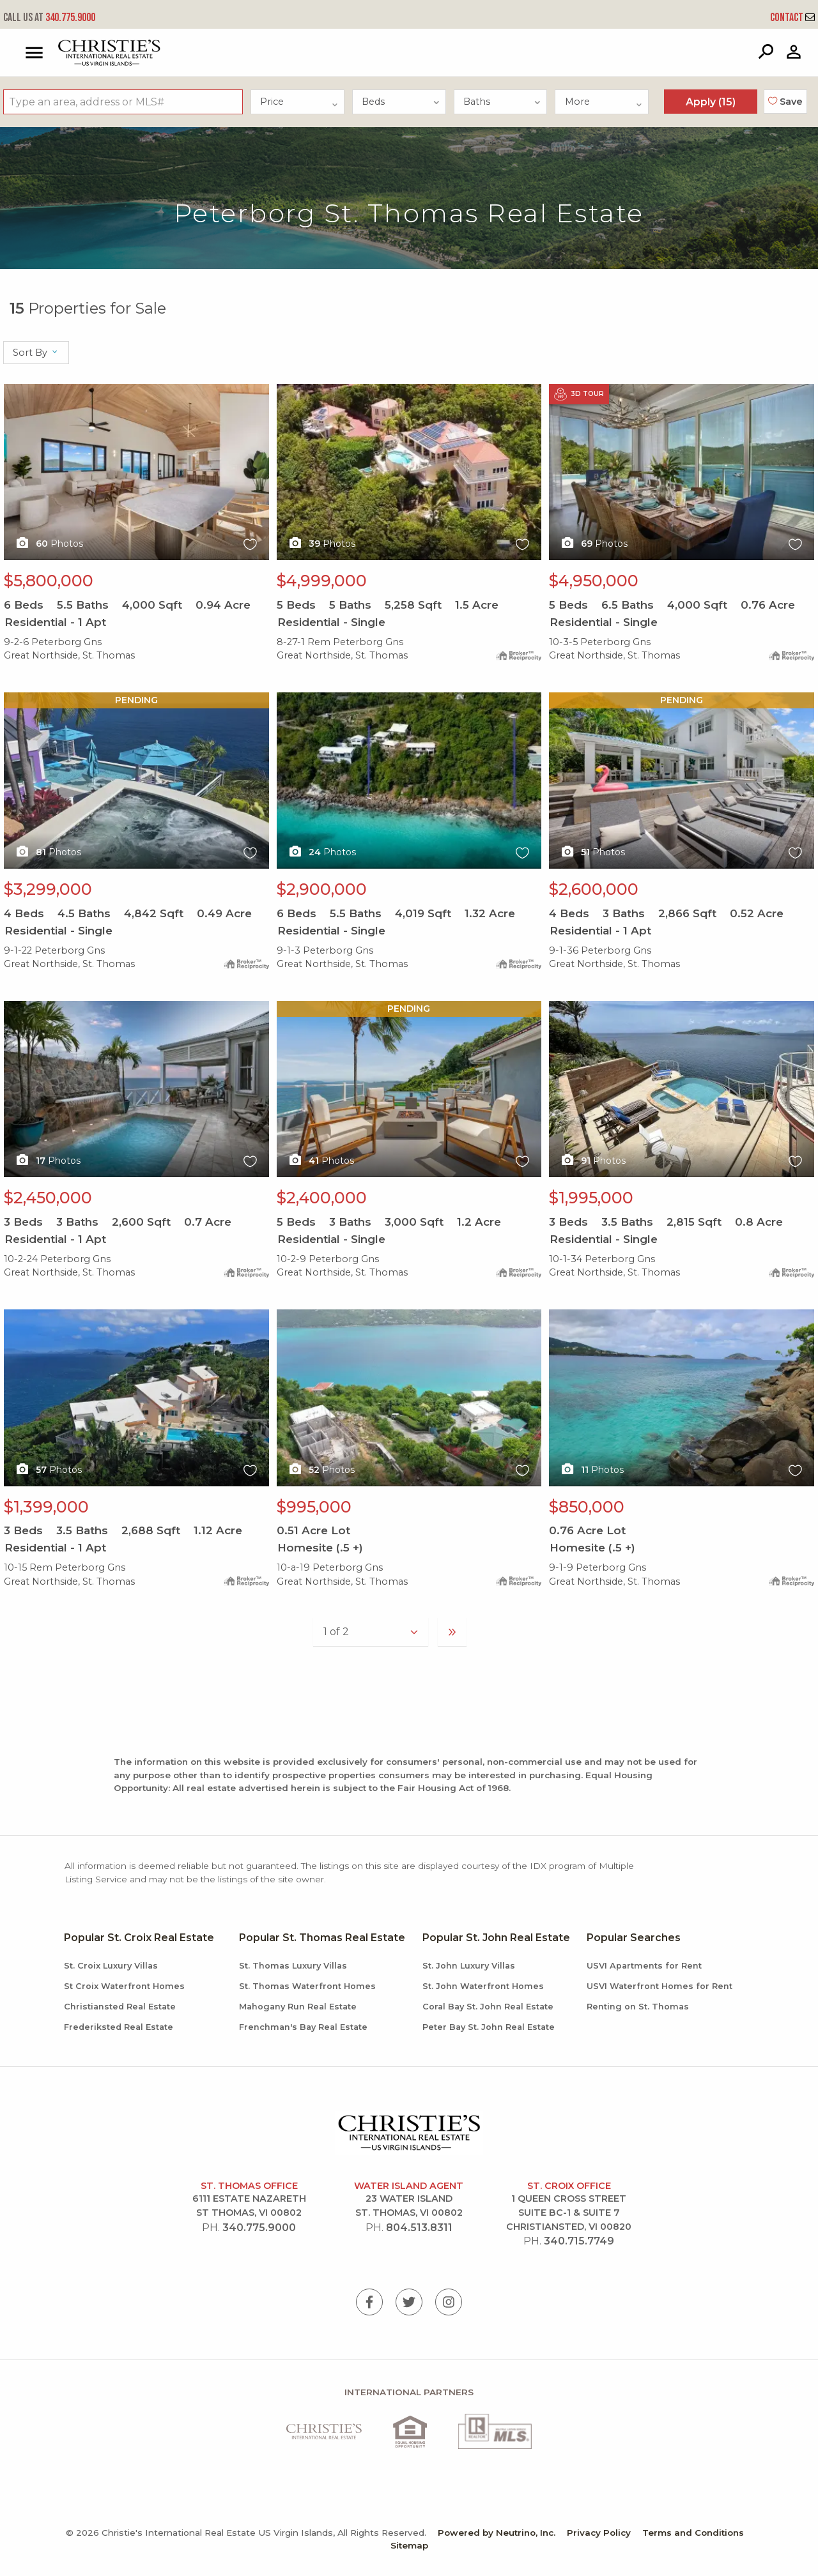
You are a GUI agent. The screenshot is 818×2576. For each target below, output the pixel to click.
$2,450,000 (48, 1197)
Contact (792, 17)
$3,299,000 (48, 889)
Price (299, 101)
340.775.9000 (49, 17)
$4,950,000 (593, 580)
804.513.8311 (419, 2228)
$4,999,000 (322, 580)
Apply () (711, 102)
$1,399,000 (46, 1506)
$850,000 (586, 1506)
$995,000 (314, 1506)
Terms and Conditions (693, 2532)
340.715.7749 (579, 2241)
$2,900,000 (322, 889)
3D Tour (579, 394)
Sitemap (409, 2545)
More (604, 101)
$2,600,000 (593, 889)
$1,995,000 (591, 1197)
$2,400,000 (322, 1197)
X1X (136, 472)
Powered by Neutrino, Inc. (496, 2532)
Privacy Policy (599, 2532)
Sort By (36, 352)
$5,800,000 (48, 580)
